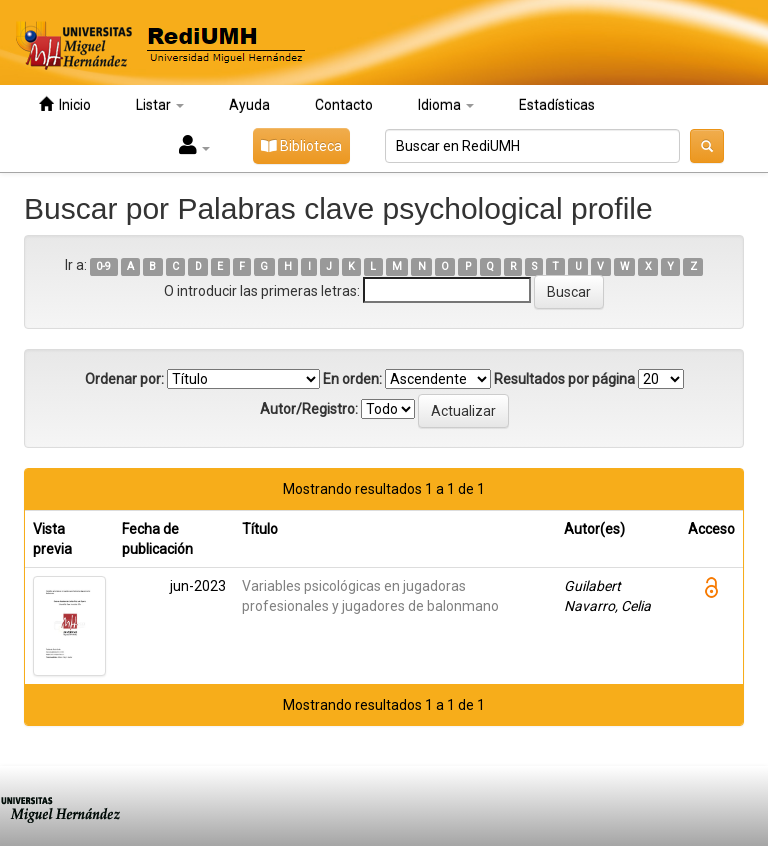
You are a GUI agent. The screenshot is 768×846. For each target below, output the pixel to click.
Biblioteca (301, 146)
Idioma (446, 105)
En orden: (352, 379)
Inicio (65, 104)
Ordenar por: (124, 379)
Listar (160, 105)
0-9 (103, 266)
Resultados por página (564, 379)
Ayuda (249, 105)
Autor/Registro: (309, 409)
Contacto (344, 105)
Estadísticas (557, 105)
